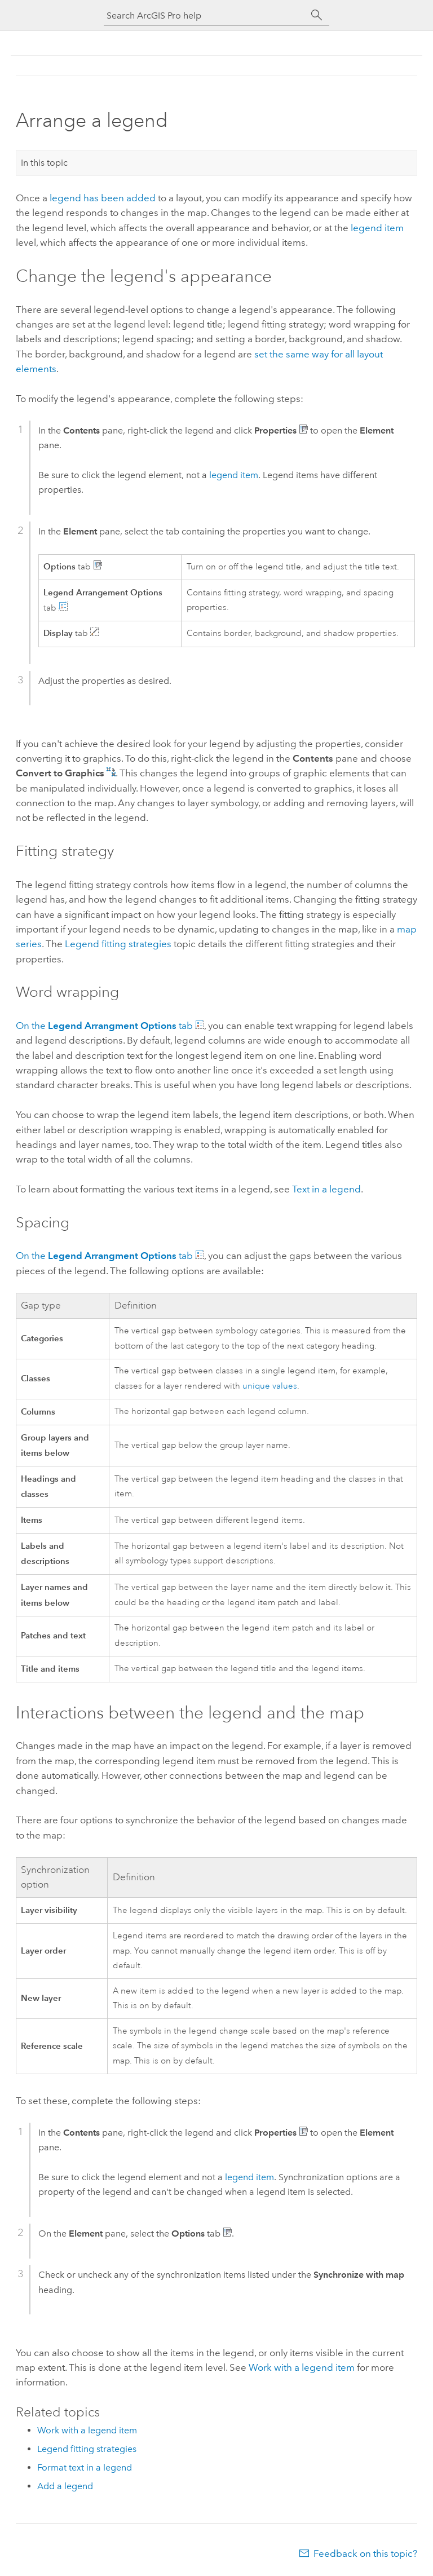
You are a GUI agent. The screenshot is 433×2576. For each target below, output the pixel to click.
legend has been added (103, 198)
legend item (377, 227)
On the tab (105, 1025)
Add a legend (65, 2486)
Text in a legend (326, 1189)
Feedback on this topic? (365, 2553)
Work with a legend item (302, 2367)
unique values (269, 1386)
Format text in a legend (84, 2467)
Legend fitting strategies (118, 943)
